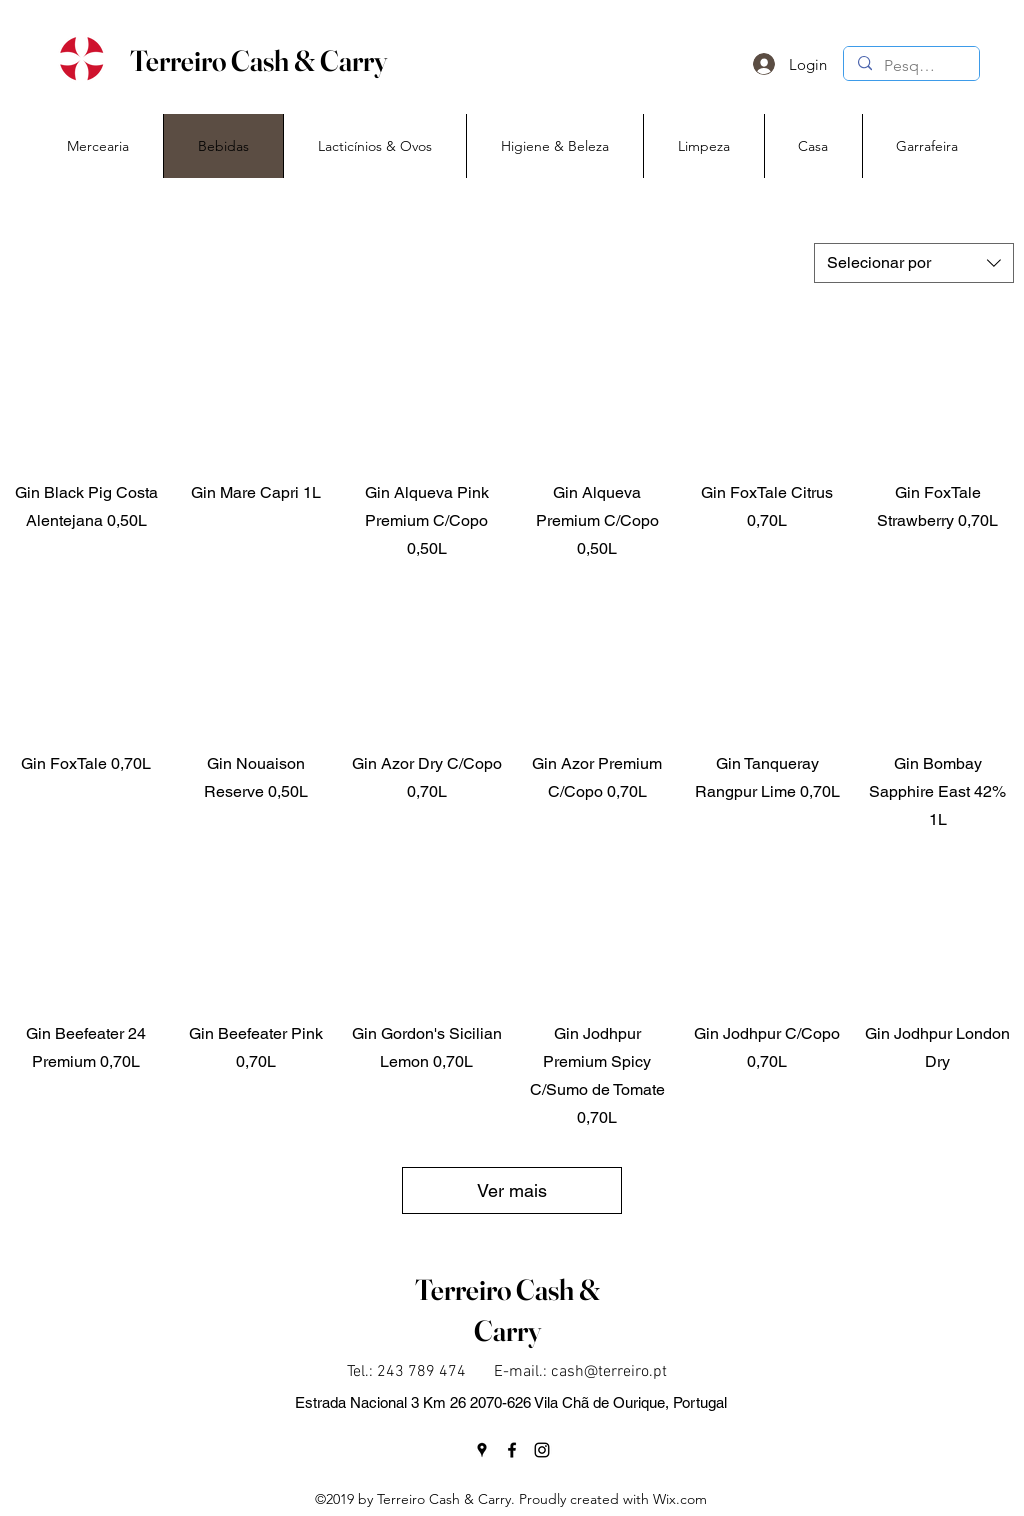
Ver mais (512, 1190)
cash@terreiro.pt (609, 1372)
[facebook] (512, 1450)
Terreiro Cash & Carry (258, 60)
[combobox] (914, 263)
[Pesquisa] (910, 66)
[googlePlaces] (482, 1450)
